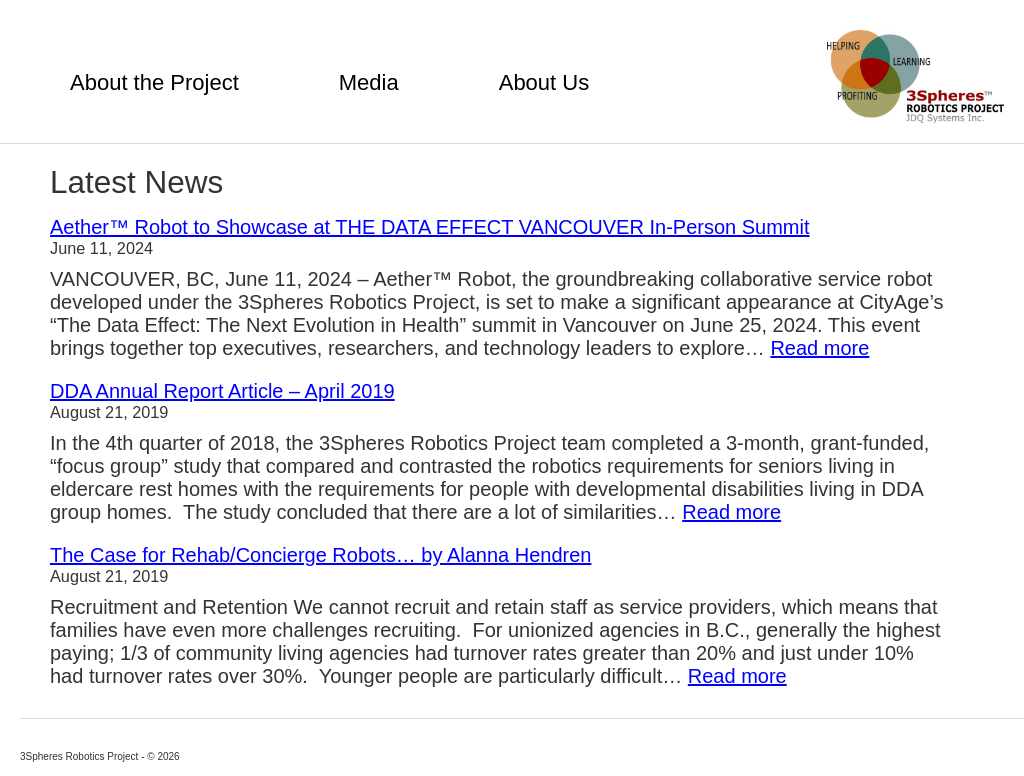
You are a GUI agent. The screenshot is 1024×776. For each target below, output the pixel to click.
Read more (819, 348)
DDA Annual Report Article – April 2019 (222, 391)
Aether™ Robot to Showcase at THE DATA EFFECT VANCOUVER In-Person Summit (430, 227)
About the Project (154, 82)
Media (369, 82)
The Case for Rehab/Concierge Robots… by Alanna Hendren (320, 555)
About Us (544, 82)
